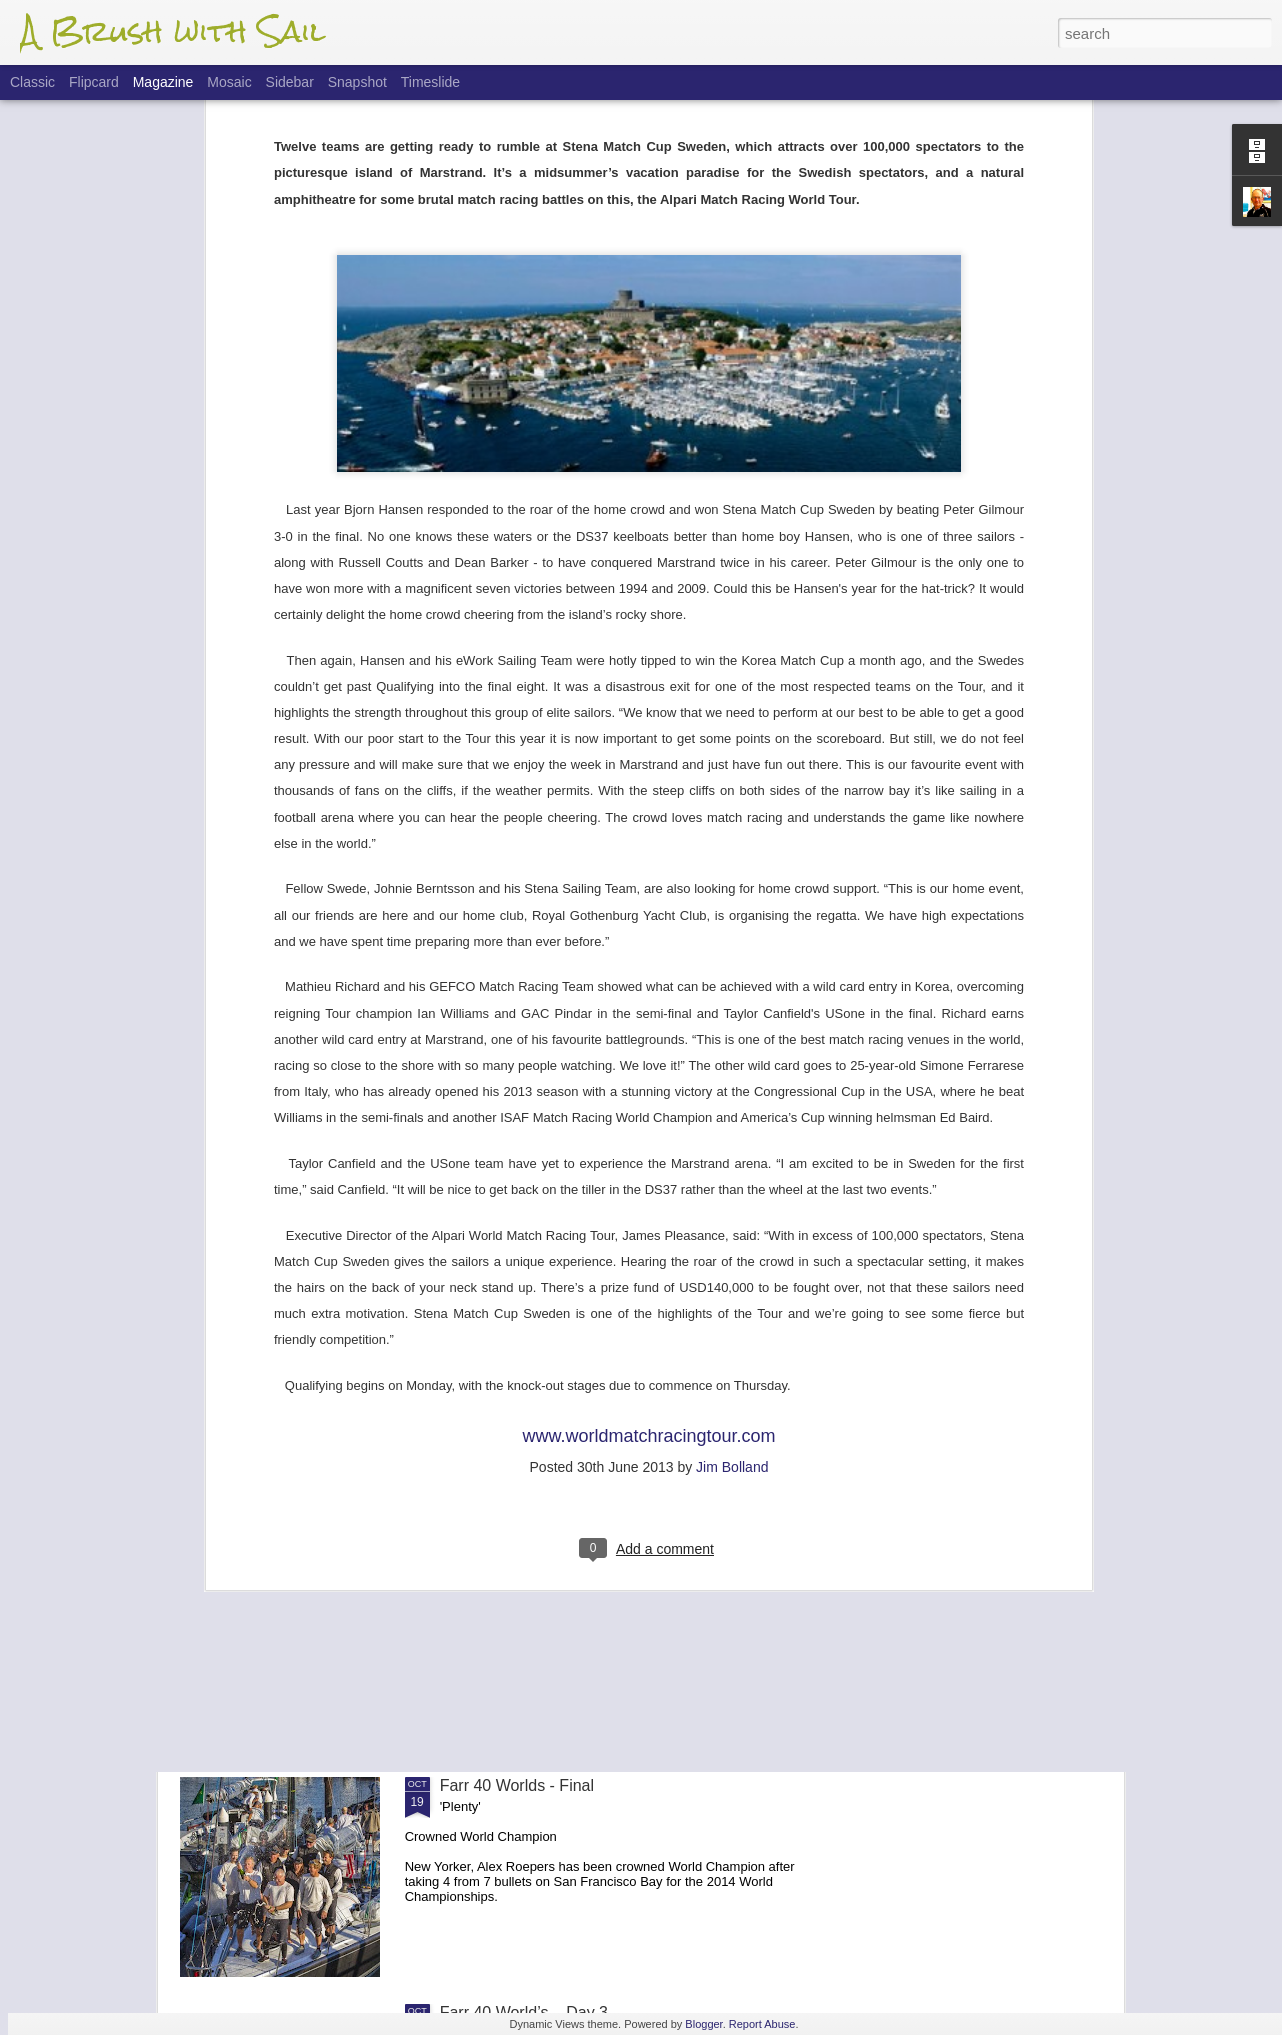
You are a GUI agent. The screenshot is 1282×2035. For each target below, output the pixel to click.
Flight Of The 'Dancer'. (519, 1331)
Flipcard (94, 82)
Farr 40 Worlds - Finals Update (549, 1558)
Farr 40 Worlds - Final (517, 1785)
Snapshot (357, 82)
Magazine (163, 82)
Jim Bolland (732, 1173)
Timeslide (430, 82)
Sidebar (290, 82)
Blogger (703, 2024)
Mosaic (229, 82)
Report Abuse (762, 2024)
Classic (32, 82)
